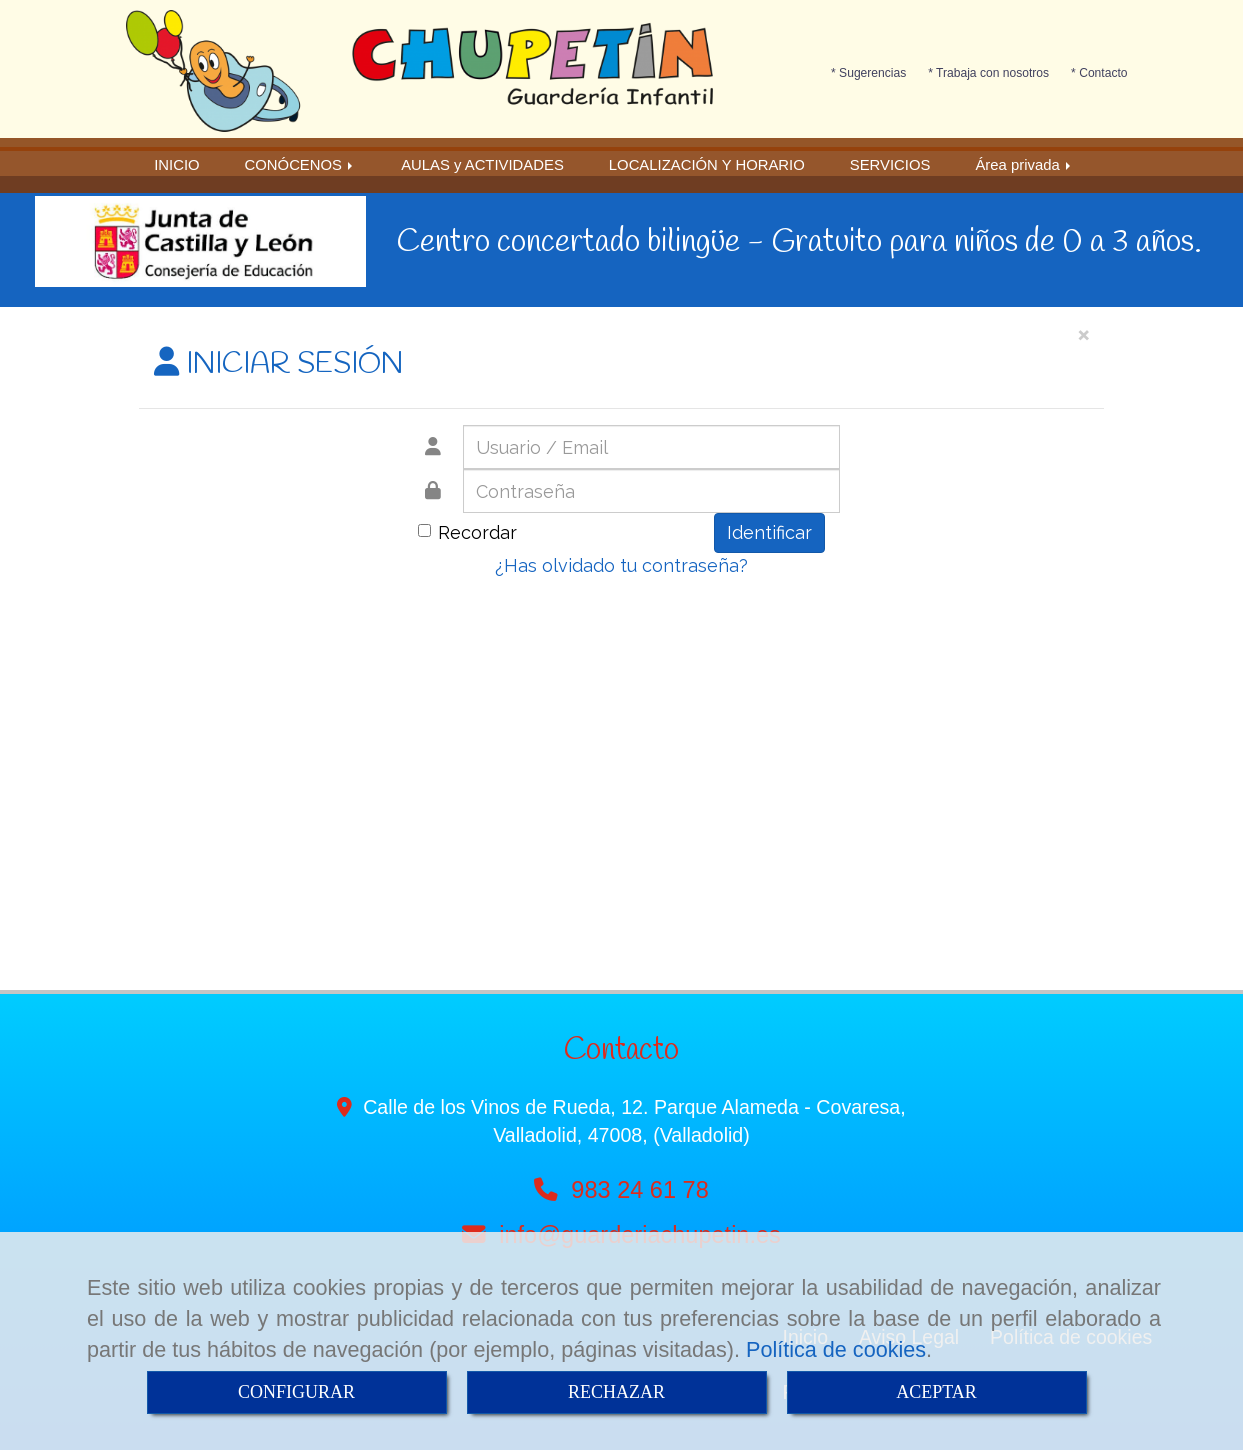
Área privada (1024, 165)
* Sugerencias (868, 73)
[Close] (1083, 333)
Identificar (769, 532)
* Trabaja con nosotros (988, 73)
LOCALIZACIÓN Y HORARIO (707, 165)
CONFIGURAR (296, 1392)
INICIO (176, 165)
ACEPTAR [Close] (936, 1392)
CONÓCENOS (301, 165)
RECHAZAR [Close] (616, 1392)
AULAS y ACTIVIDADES (482, 165)
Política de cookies (836, 1349)
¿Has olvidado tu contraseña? (621, 565)
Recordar (467, 532)
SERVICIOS (890, 165)
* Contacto (1099, 73)
